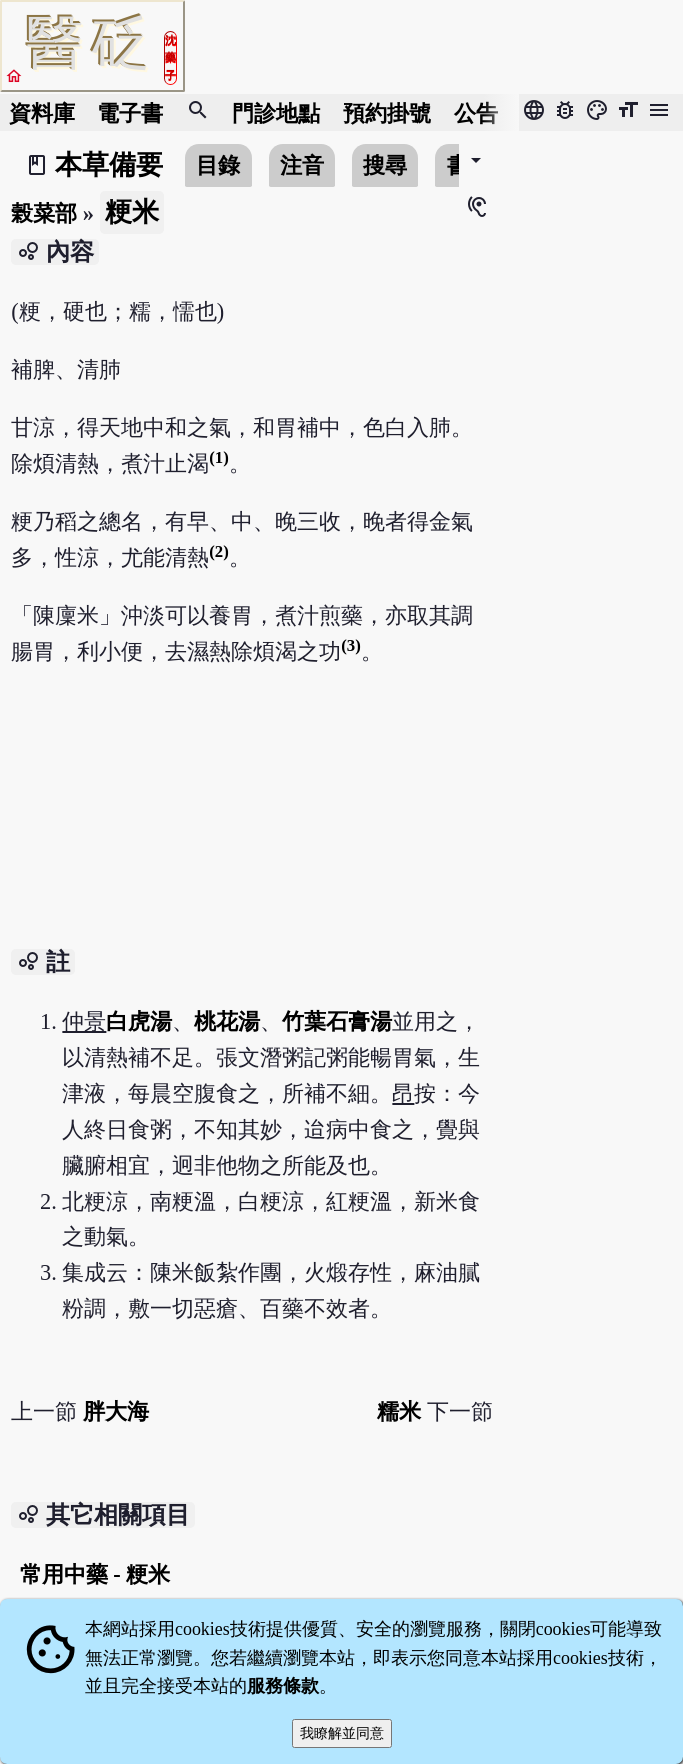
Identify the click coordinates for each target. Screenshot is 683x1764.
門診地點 (276, 112)
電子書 (130, 112)
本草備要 (109, 165)
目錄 (218, 165)
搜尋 (385, 165)
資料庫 (42, 112)
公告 (476, 112)
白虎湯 (139, 1021)
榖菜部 (44, 213)
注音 (302, 165)
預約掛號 (387, 112)
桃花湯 (227, 1021)
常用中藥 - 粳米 (95, 1574)
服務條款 (283, 1686)
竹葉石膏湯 (337, 1021)
